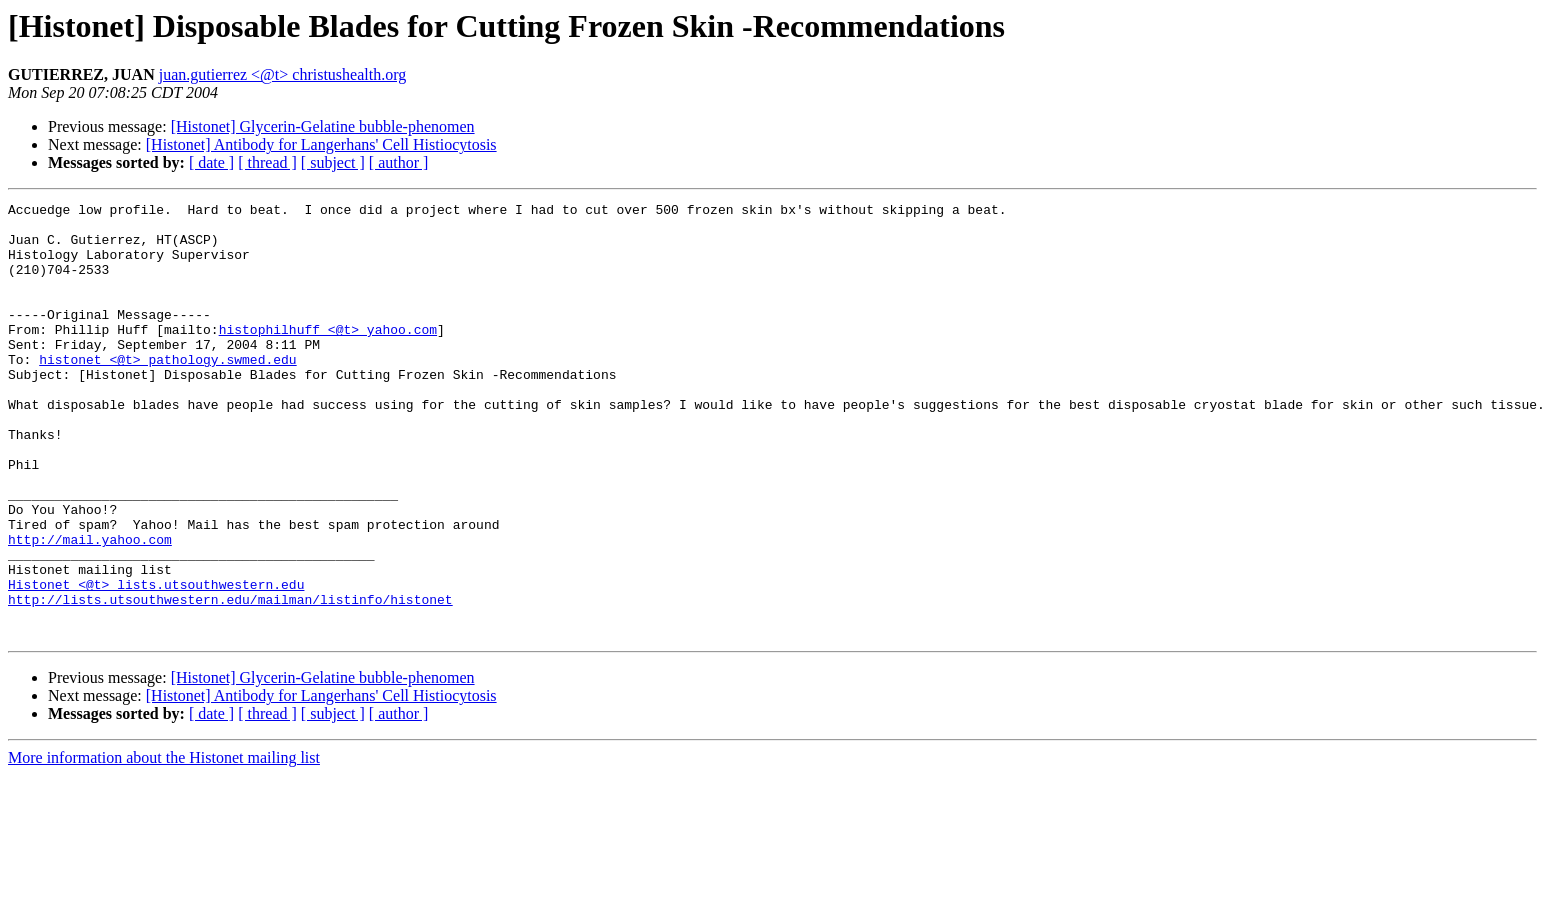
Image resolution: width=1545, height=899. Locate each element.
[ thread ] (267, 162)
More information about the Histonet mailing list (164, 844)
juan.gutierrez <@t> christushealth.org (283, 74)
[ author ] (399, 162)
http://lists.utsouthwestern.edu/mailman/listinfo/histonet (230, 680)
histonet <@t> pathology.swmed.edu (167, 392)
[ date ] (211, 162)
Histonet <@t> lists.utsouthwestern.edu (156, 662)
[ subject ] (333, 162)
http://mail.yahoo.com (90, 608)
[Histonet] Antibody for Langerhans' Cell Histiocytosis (321, 144)
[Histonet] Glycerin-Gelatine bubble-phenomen (323, 126)
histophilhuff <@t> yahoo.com (328, 356)
